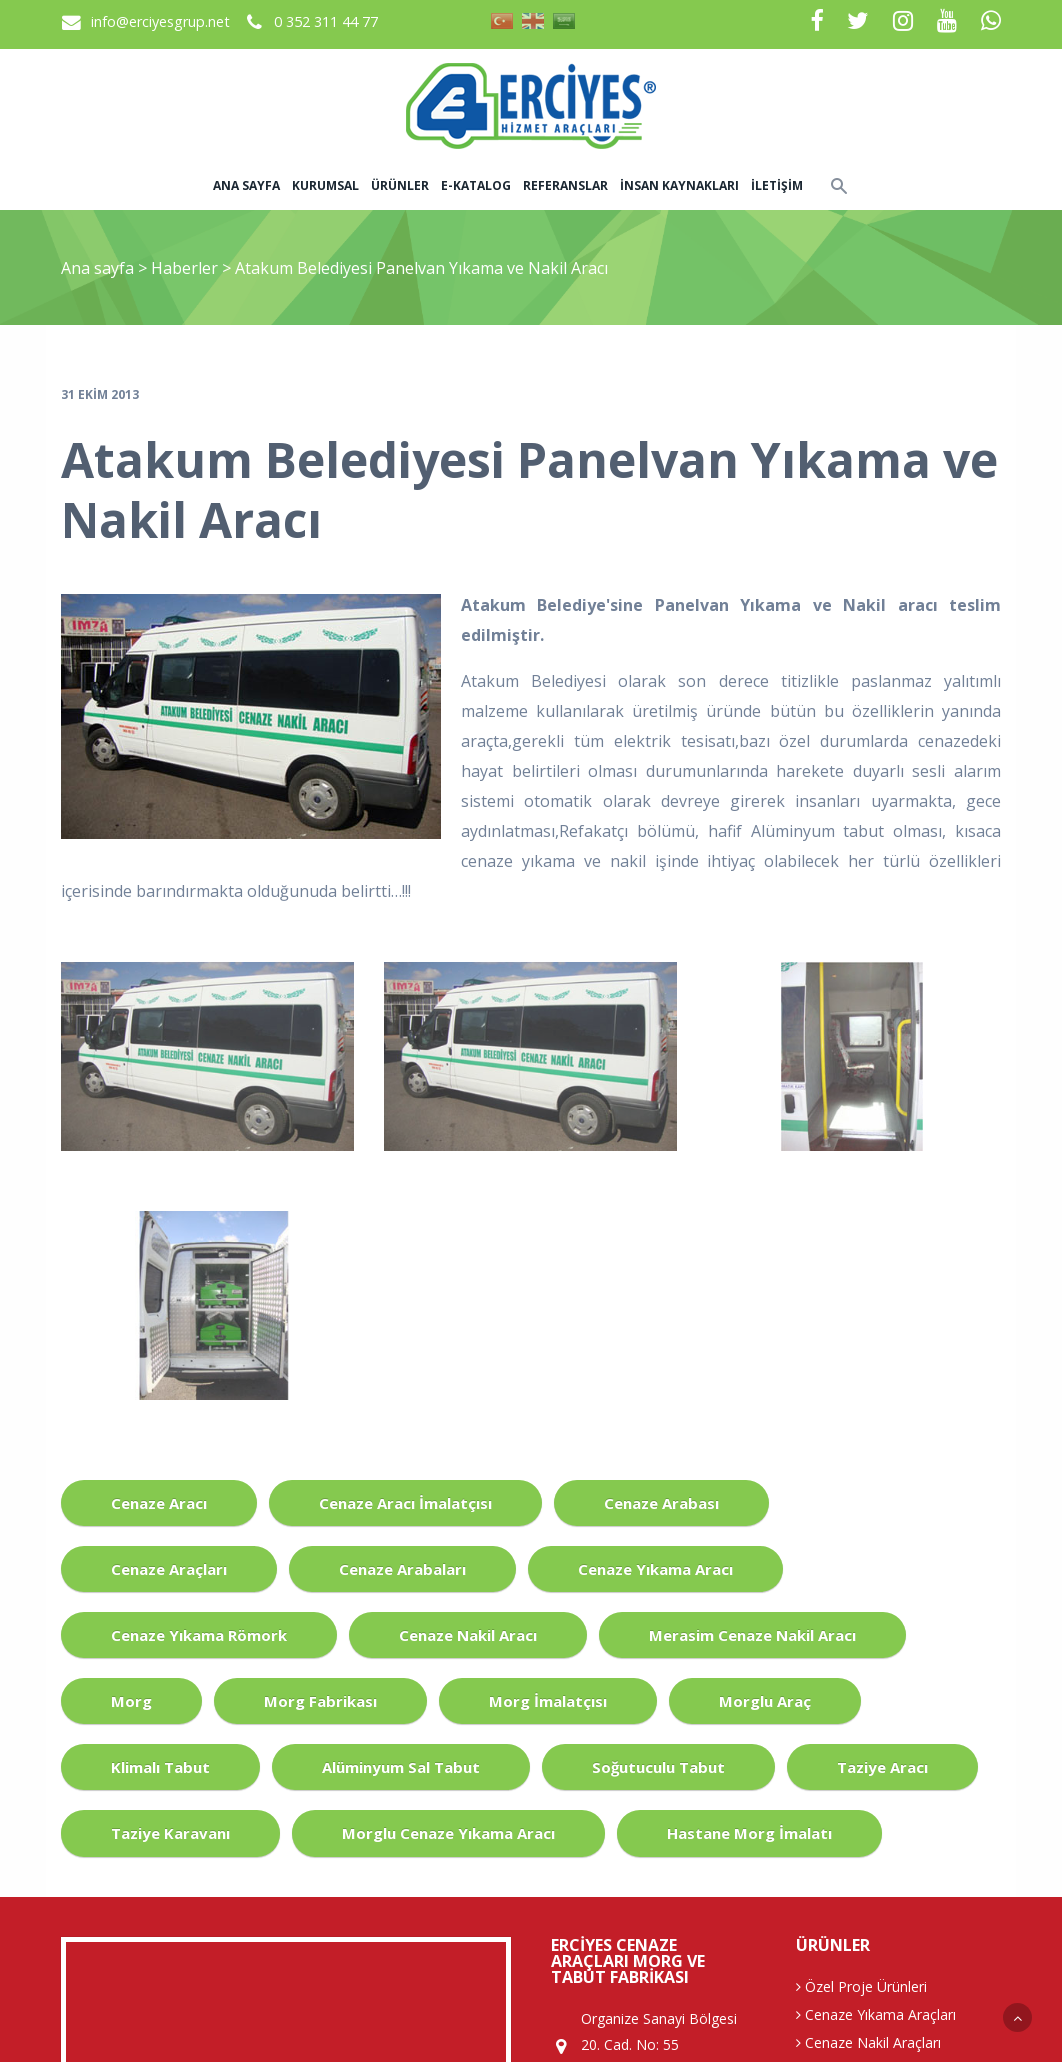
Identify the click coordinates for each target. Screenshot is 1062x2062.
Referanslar (565, 185)
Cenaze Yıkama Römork (199, 1635)
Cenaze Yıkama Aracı (655, 1569)
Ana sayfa (246, 185)
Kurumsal (325, 185)
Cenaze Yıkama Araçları (876, 2014)
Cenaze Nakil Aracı (468, 1635)
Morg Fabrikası (320, 1701)
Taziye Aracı (882, 1767)
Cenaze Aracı (159, 1503)
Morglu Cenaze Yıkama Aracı (448, 1833)
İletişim (777, 185)
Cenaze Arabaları (402, 1569)
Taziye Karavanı (170, 1833)
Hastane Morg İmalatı (749, 1833)
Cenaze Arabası (661, 1503)
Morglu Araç (765, 1701)
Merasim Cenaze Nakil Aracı (752, 1635)
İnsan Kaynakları (679, 185)
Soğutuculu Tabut (658, 1767)
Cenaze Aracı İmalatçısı (405, 1503)
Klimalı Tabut (160, 1767)
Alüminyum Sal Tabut (401, 1767)
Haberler (184, 268)
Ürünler (400, 185)
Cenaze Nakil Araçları (868, 2042)
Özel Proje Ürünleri (861, 1986)
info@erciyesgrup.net (160, 21)
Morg (131, 1701)
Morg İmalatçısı (548, 1701)
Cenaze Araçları (169, 1569)
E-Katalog (476, 185)
